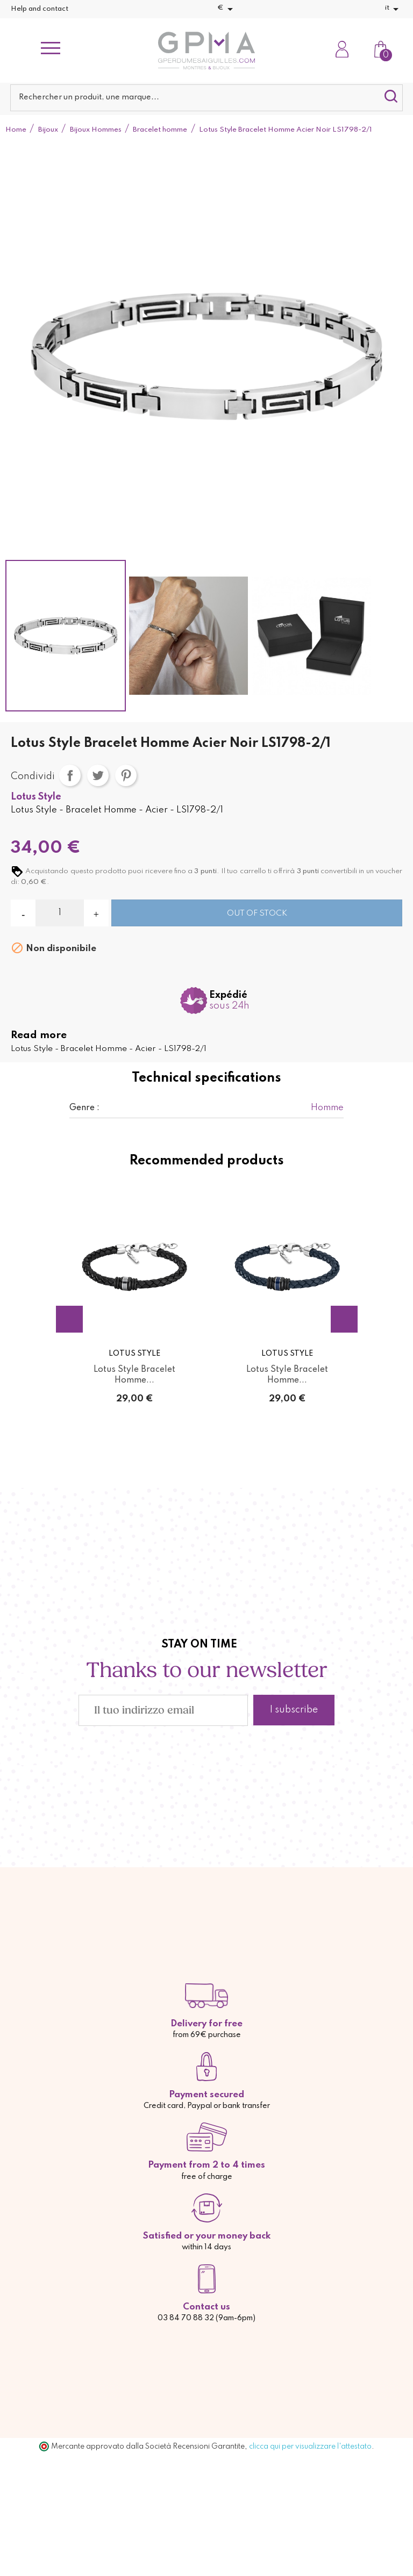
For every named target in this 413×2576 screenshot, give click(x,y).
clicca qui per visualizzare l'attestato (310, 2446)
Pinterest (126, 775)
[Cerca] (206, 97)
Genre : (84, 1108)
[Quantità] (59, 913)
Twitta (98, 775)
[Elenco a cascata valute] (227, 9)
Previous (69, 1319)
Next (344, 1319)
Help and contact (39, 8)
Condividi (70, 775)
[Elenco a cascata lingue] (393, 9)
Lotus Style (36, 797)
